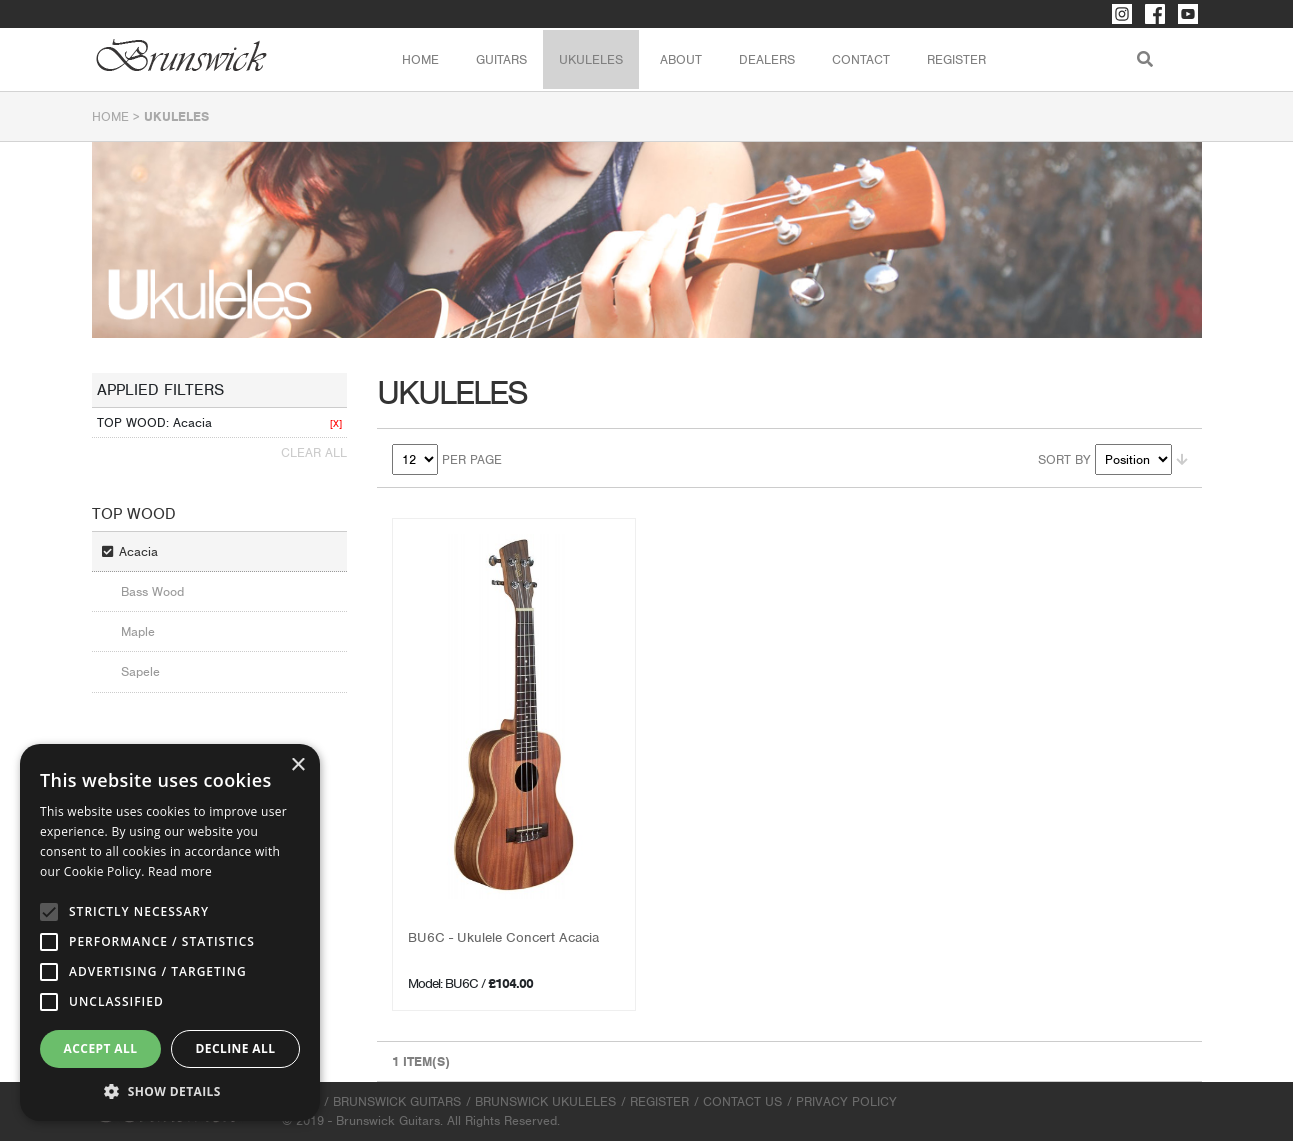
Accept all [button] (101, 1048)
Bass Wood (152, 591)
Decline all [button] (236, 1048)
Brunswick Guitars (397, 1101)
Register (956, 59)
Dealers (767, 59)
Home (420, 59)
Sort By (1064, 459)
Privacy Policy (846, 1101)
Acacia (138, 551)
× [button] (297, 765)
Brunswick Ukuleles (545, 1101)
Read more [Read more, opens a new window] (180, 871)
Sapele (140, 671)
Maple (138, 631)
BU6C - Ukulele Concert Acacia (503, 937)
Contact (861, 59)
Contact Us (742, 1101)
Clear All (314, 452)
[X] (336, 423)
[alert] (170, 932)
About (681, 59)
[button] (170, 1091)
